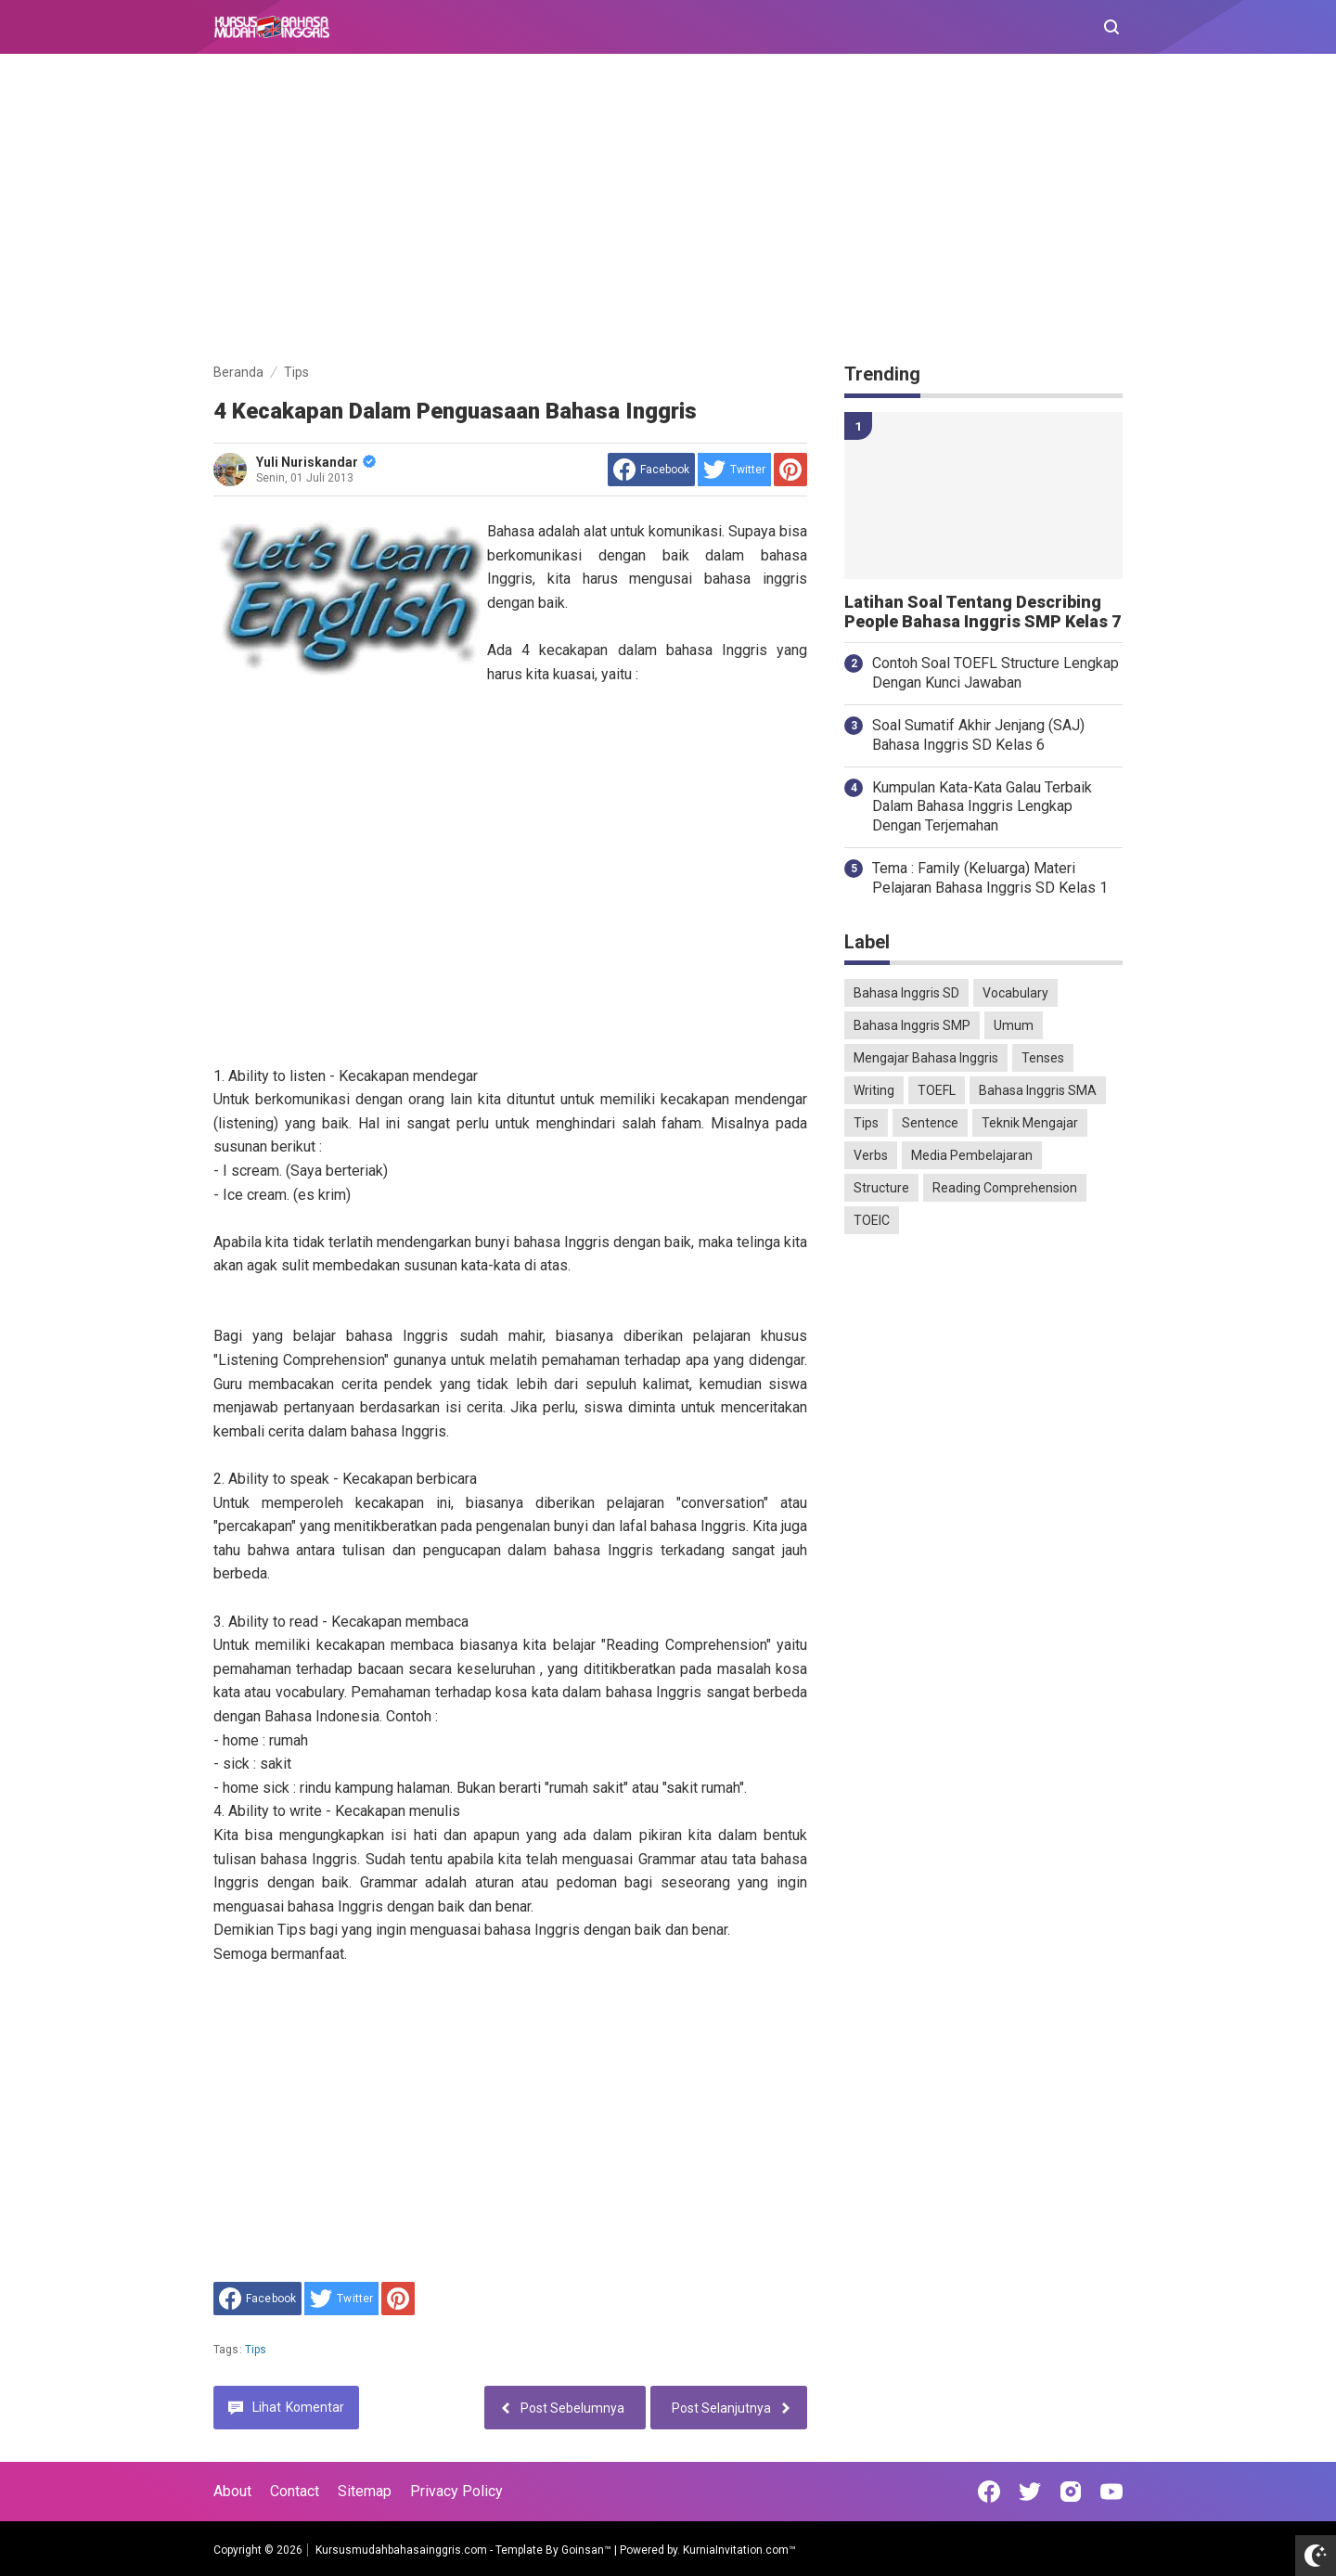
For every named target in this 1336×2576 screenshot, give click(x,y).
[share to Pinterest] (790, 469)
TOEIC (872, 1220)
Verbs (871, 1155)
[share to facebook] (651, 469)
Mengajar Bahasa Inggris (926, 1057)
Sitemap (365, 2491)
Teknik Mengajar (1030, 1122)
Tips (256, 2349)
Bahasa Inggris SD (906, 992)
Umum (1014, 1025)
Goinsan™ (586, 2550)
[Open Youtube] (1111, 2491)
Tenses (1042, 1057)
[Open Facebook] (989, 2491)
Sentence (930, 1122)
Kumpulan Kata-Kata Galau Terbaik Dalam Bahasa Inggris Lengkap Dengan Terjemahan (982, 807)
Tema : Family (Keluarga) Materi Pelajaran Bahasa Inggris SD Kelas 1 (990, 877)
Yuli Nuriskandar (316, 462)
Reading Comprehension (1004, 1187)
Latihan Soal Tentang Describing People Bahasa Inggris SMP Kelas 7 (982, 612)
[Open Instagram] (1071, 2491)
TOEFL (937, 1090)
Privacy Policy (456, 2491)
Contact (294, 2491)
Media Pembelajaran (972, 1155)
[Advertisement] (668, 211)
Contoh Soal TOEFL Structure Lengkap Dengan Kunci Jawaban (995, 672)
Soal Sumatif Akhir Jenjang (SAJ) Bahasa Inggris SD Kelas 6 (978, 734)
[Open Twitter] (1030, 2491)
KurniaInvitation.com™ (738, 2550)
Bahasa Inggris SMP (912, 1025)
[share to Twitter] (734, 469)
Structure (881, 1187)
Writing (874, 1090)
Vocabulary (1015, 992)
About (232, 2491)
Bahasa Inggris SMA (1038, 1090)
